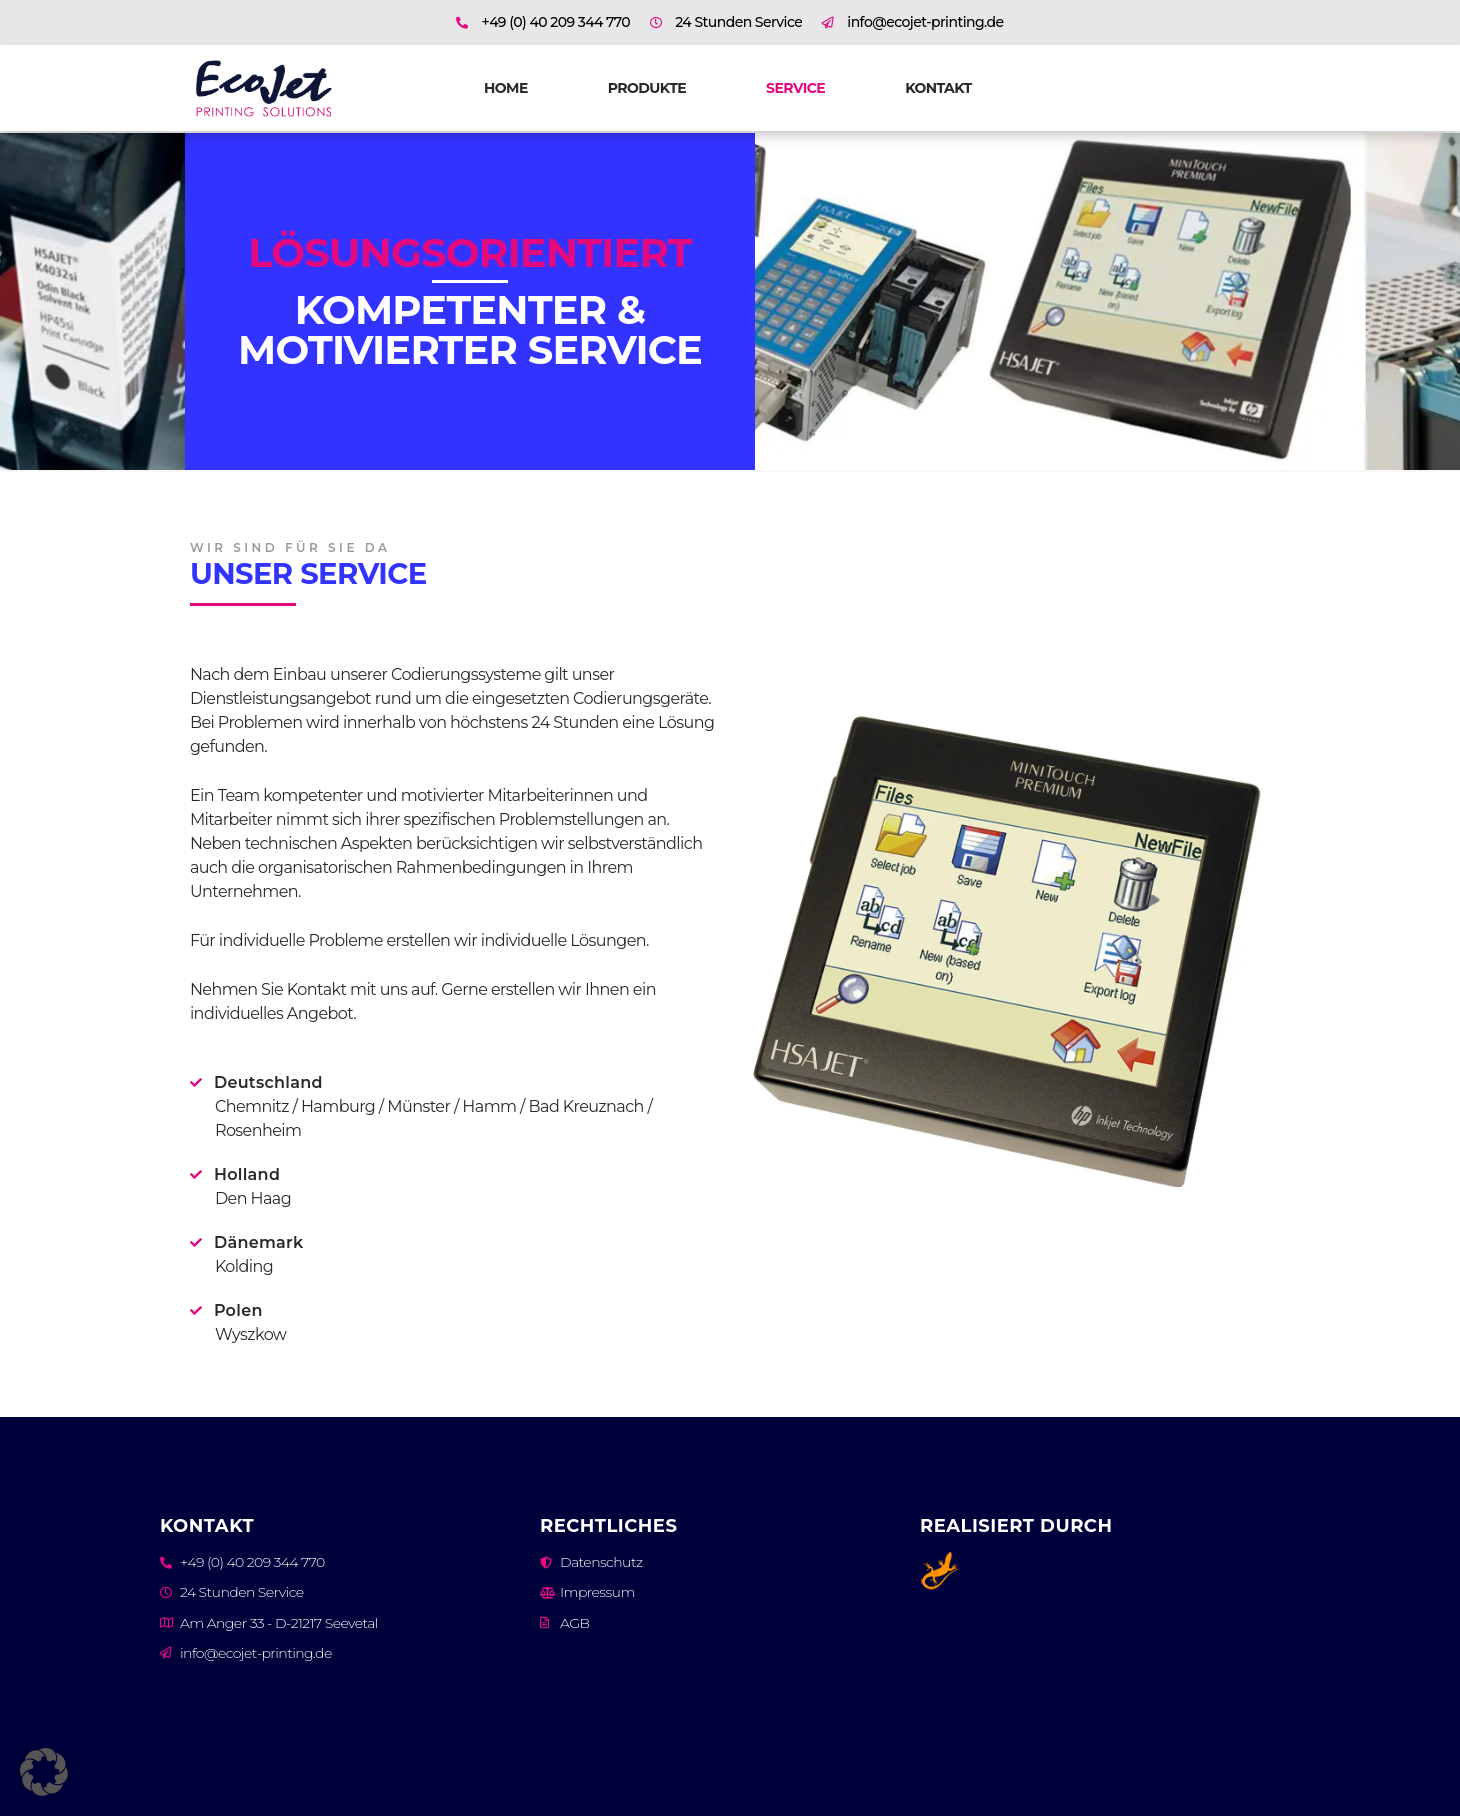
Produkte (647, 88)
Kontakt (938, 88)
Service (795, 88)
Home (506, 88)
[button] (44, 1772)
